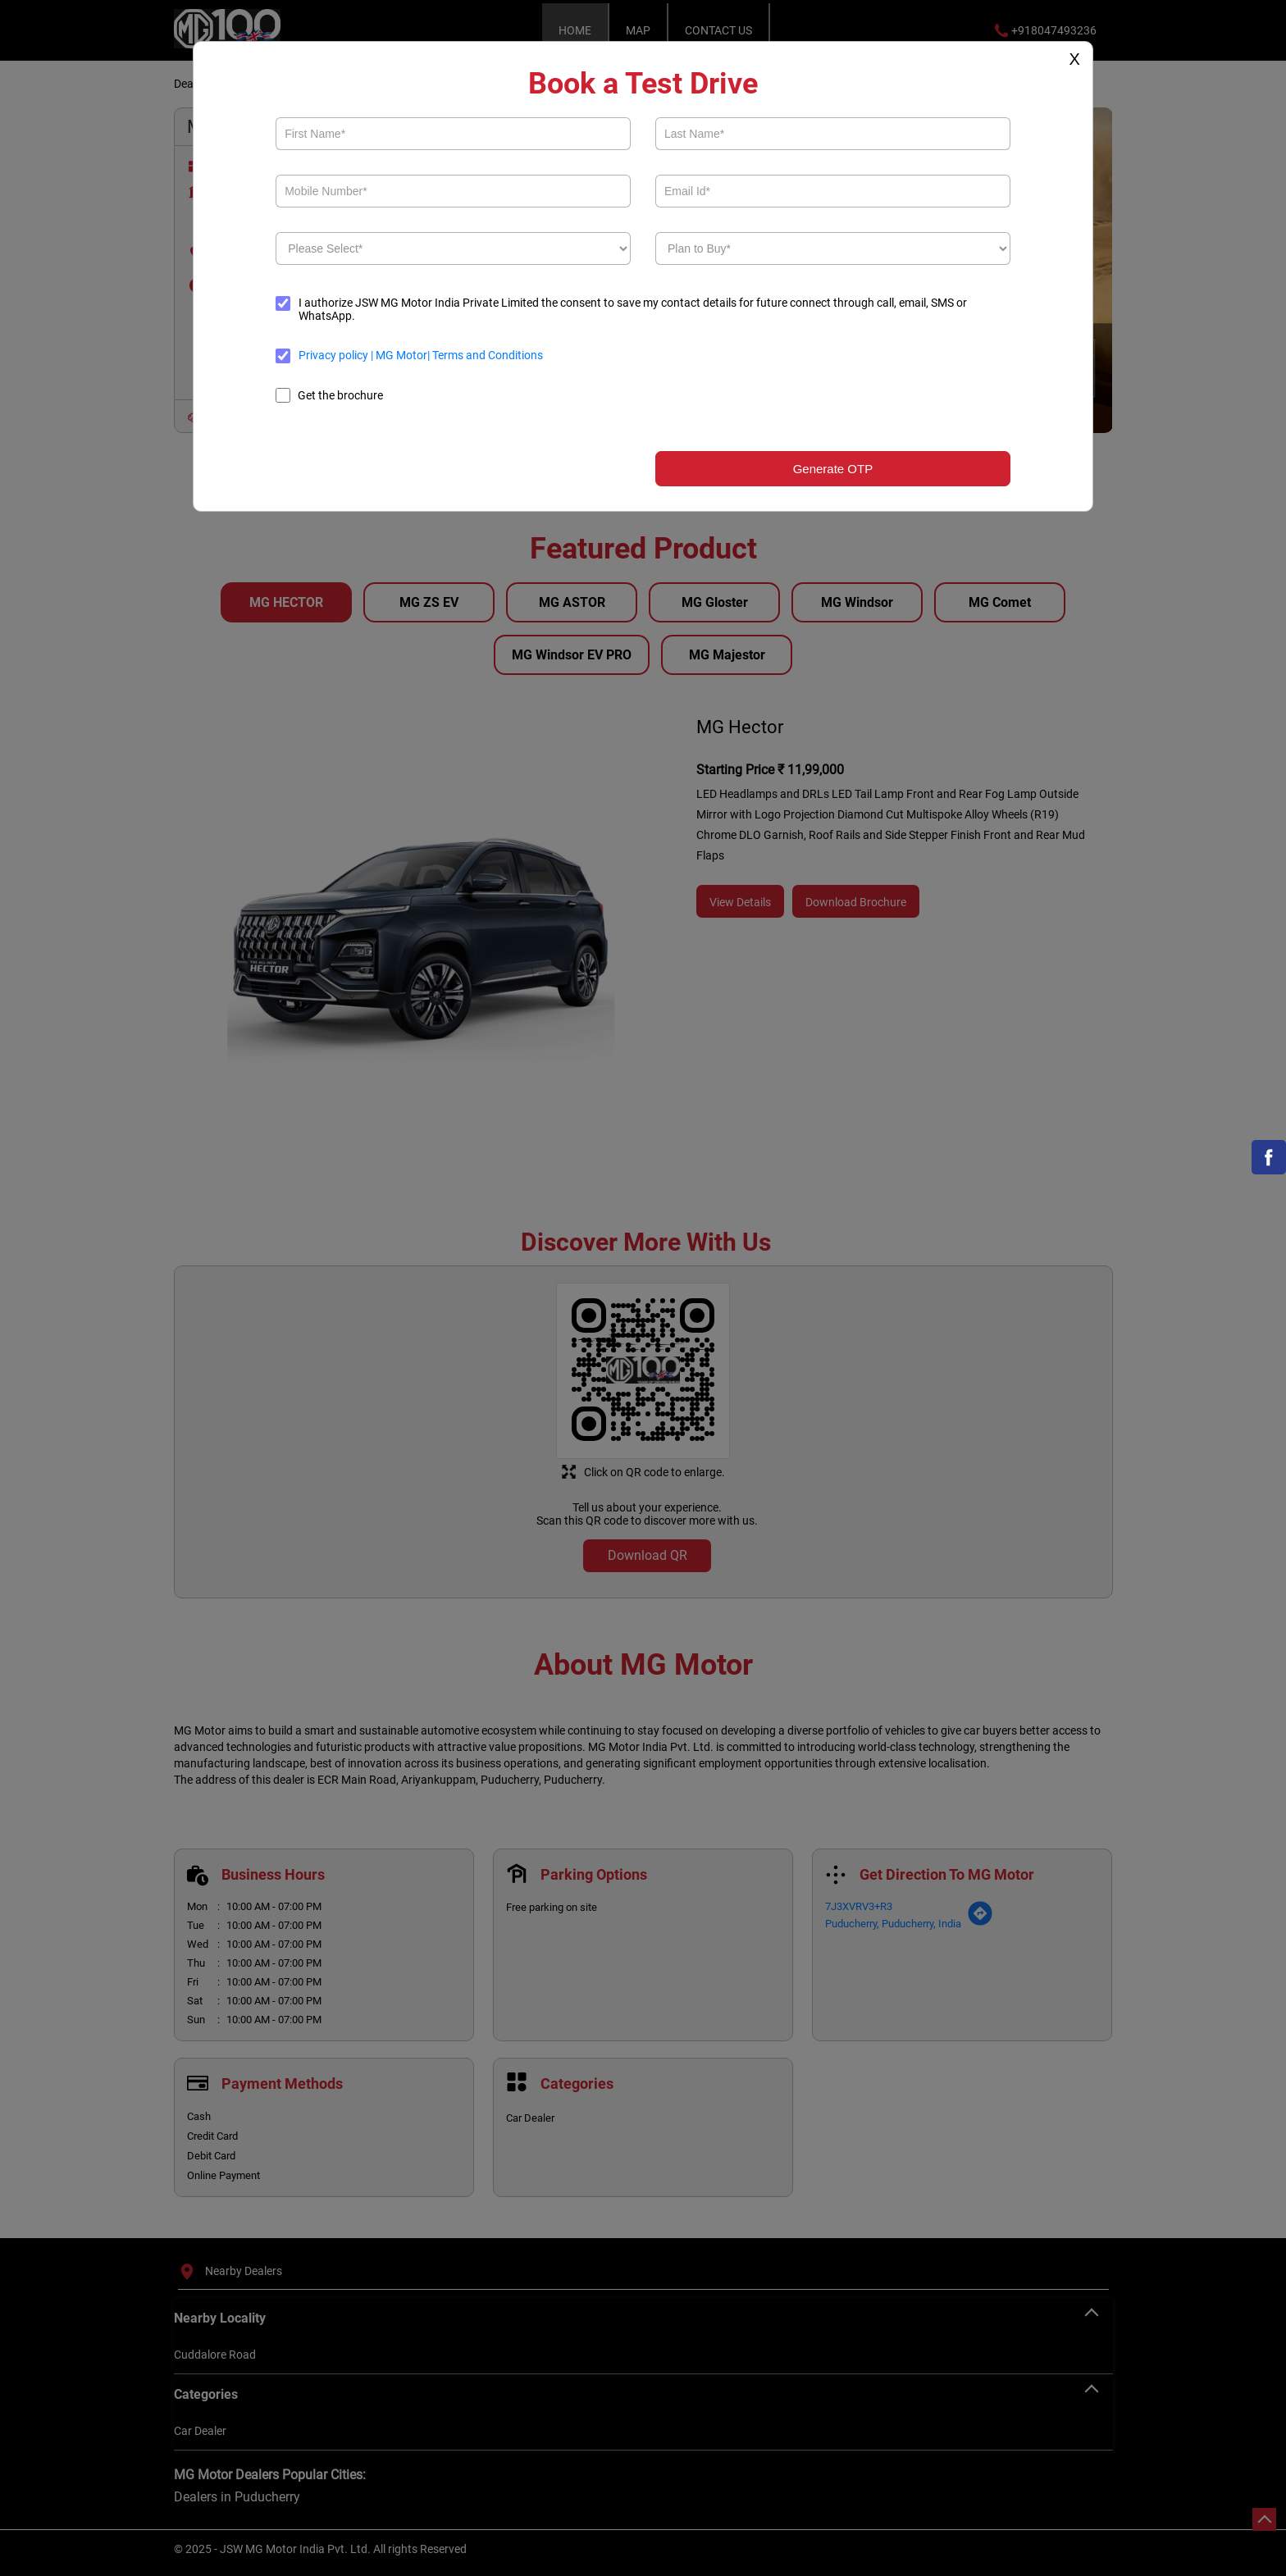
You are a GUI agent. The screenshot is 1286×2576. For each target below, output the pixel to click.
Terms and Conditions (486, 355)
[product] (453, 248)
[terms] (283, 356)
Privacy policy (335, 355)
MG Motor (400, 355)
